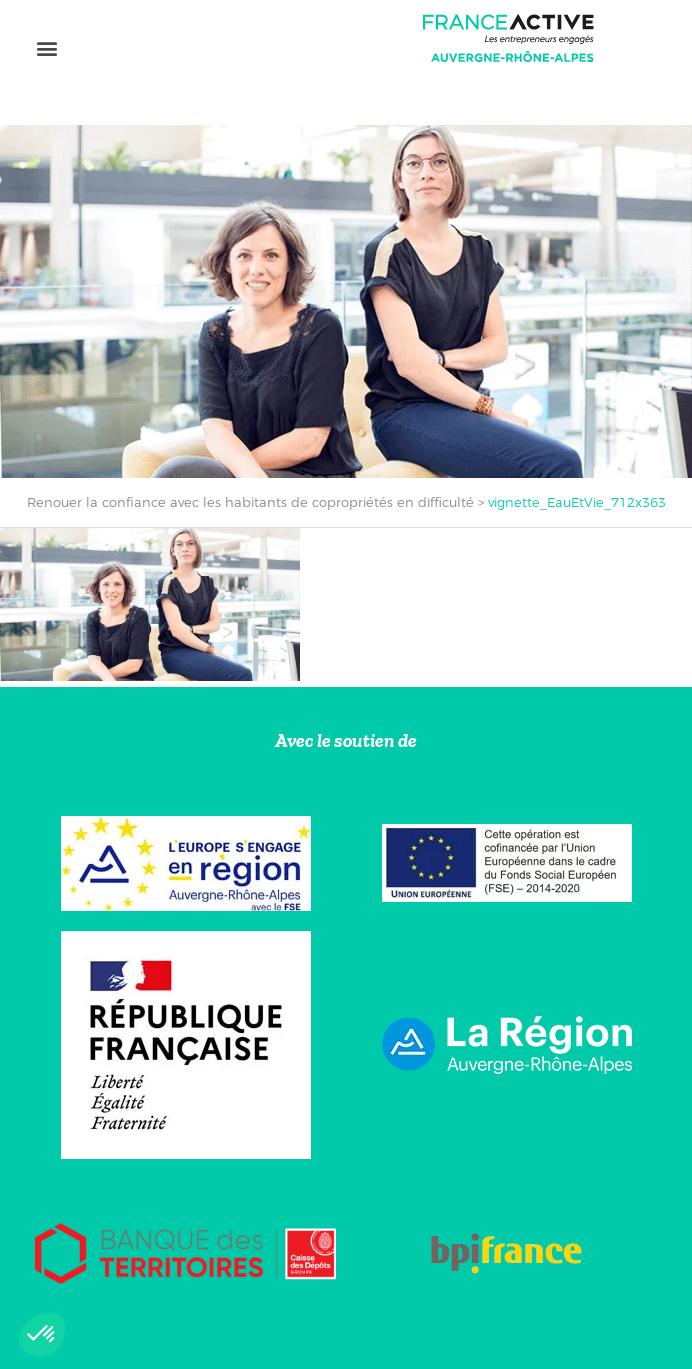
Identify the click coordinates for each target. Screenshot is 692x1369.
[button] (46, 47)
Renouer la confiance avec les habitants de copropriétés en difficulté (250, 502)
